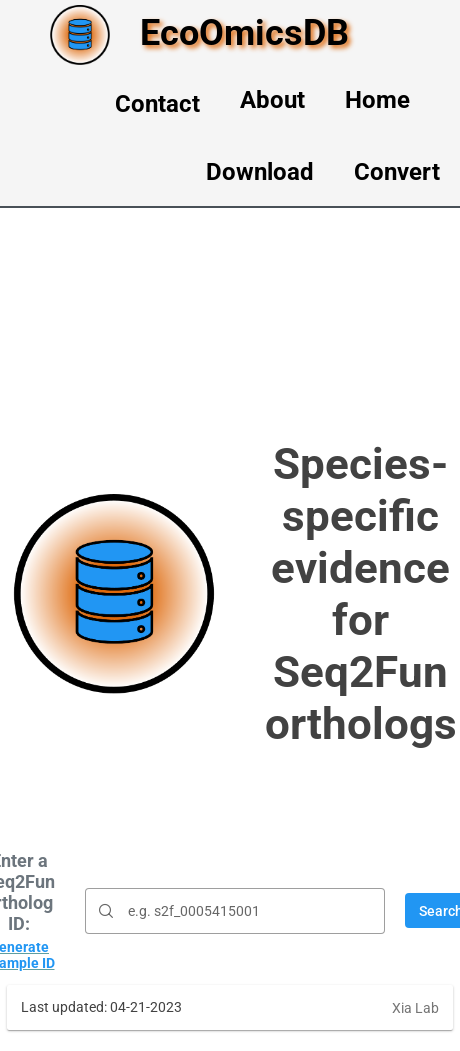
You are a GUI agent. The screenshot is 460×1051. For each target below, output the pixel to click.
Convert (397, 172)
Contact (157, 104)
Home (377, 100)
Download (260, 172)
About (272, 100)
